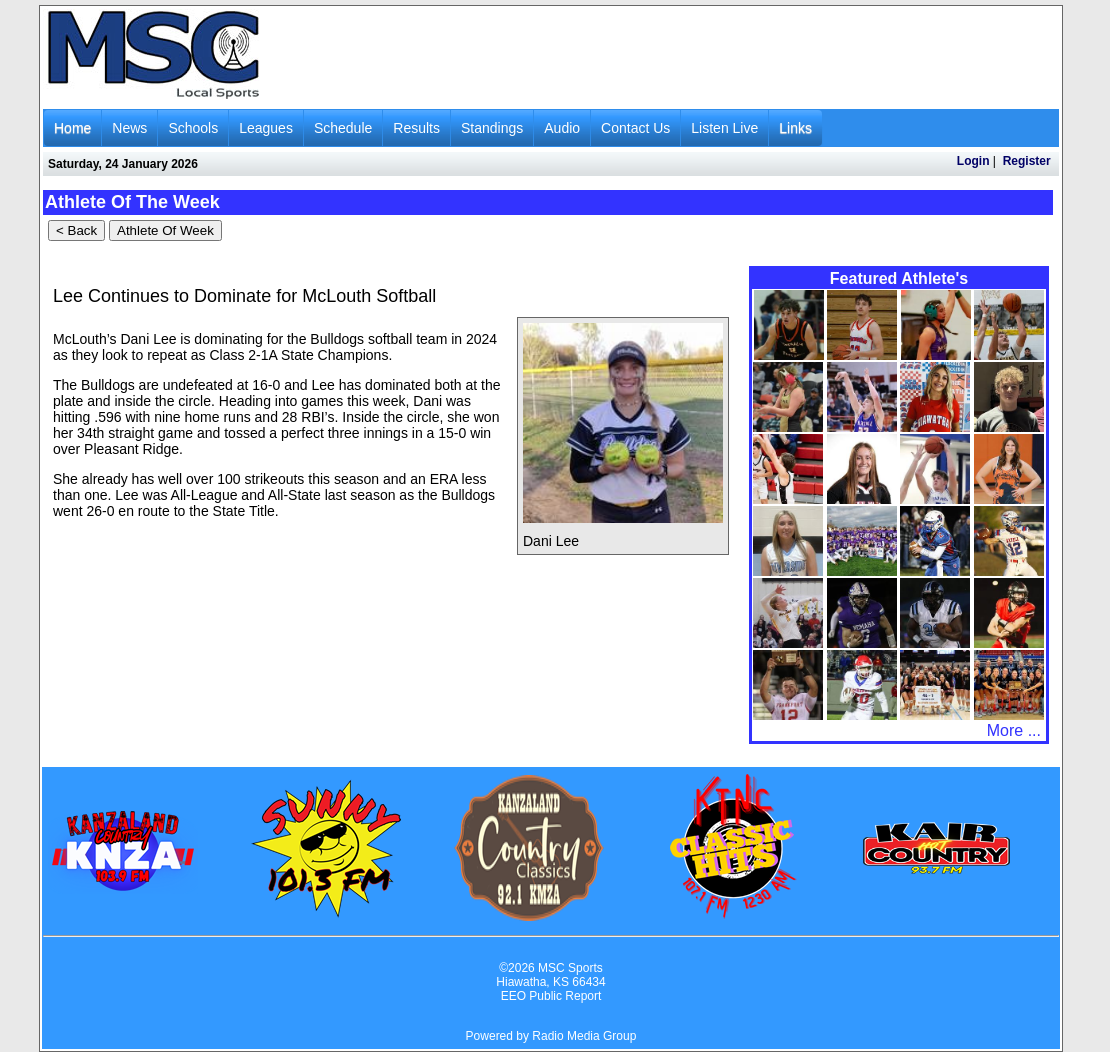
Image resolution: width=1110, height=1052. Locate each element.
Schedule (343, 128)
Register (1027, 161)
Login (973, 161)
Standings (492, 128)
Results (416, 128)
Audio (562, 128)
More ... (1014, 730)
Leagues (266, 128)
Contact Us (635, 128)
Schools (193, 128)
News (129, 128)
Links (795, 128)
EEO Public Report (551, 996)
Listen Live (724, 128)
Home (72, 128)
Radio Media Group (584, 1036)
